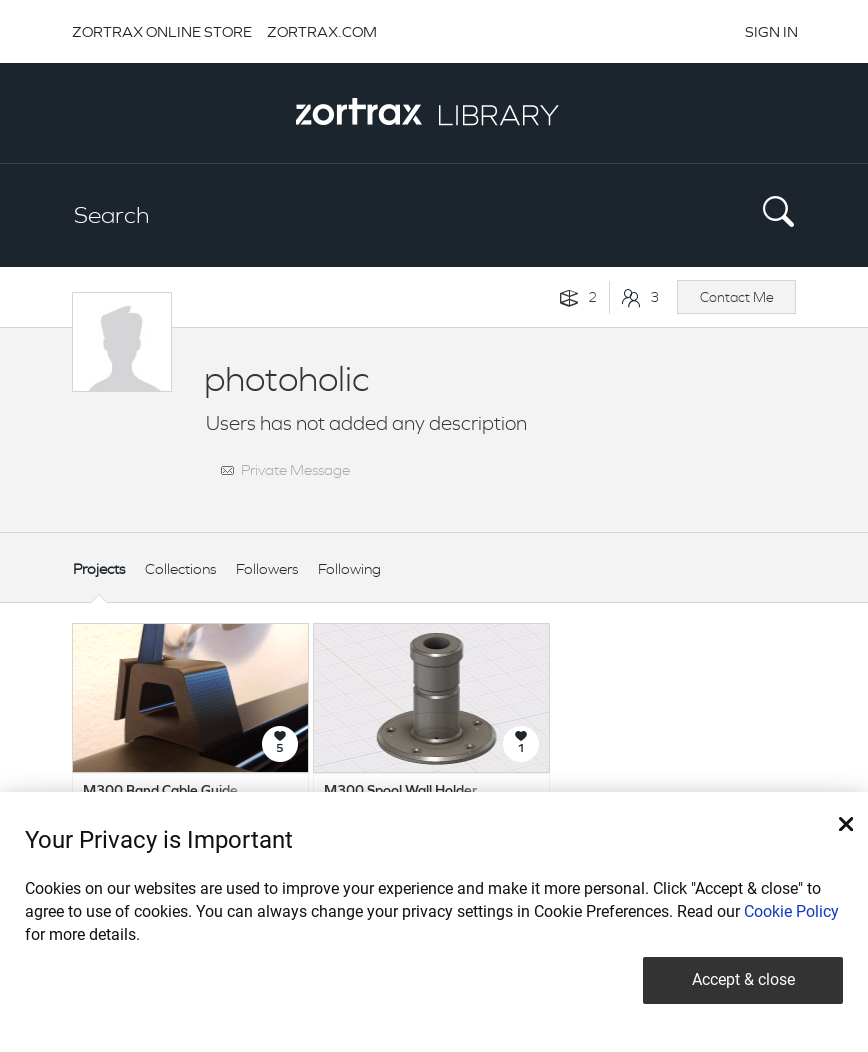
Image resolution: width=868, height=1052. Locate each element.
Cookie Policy (791, 911)
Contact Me (737, 297)
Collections (180, 568)
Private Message (295, 469)
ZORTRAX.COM (322, 31)
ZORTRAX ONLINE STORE (162, 31)
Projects (99, 568)
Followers (267, 568)
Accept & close (743, 979)
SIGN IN (771, 31)
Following (349, 568)
